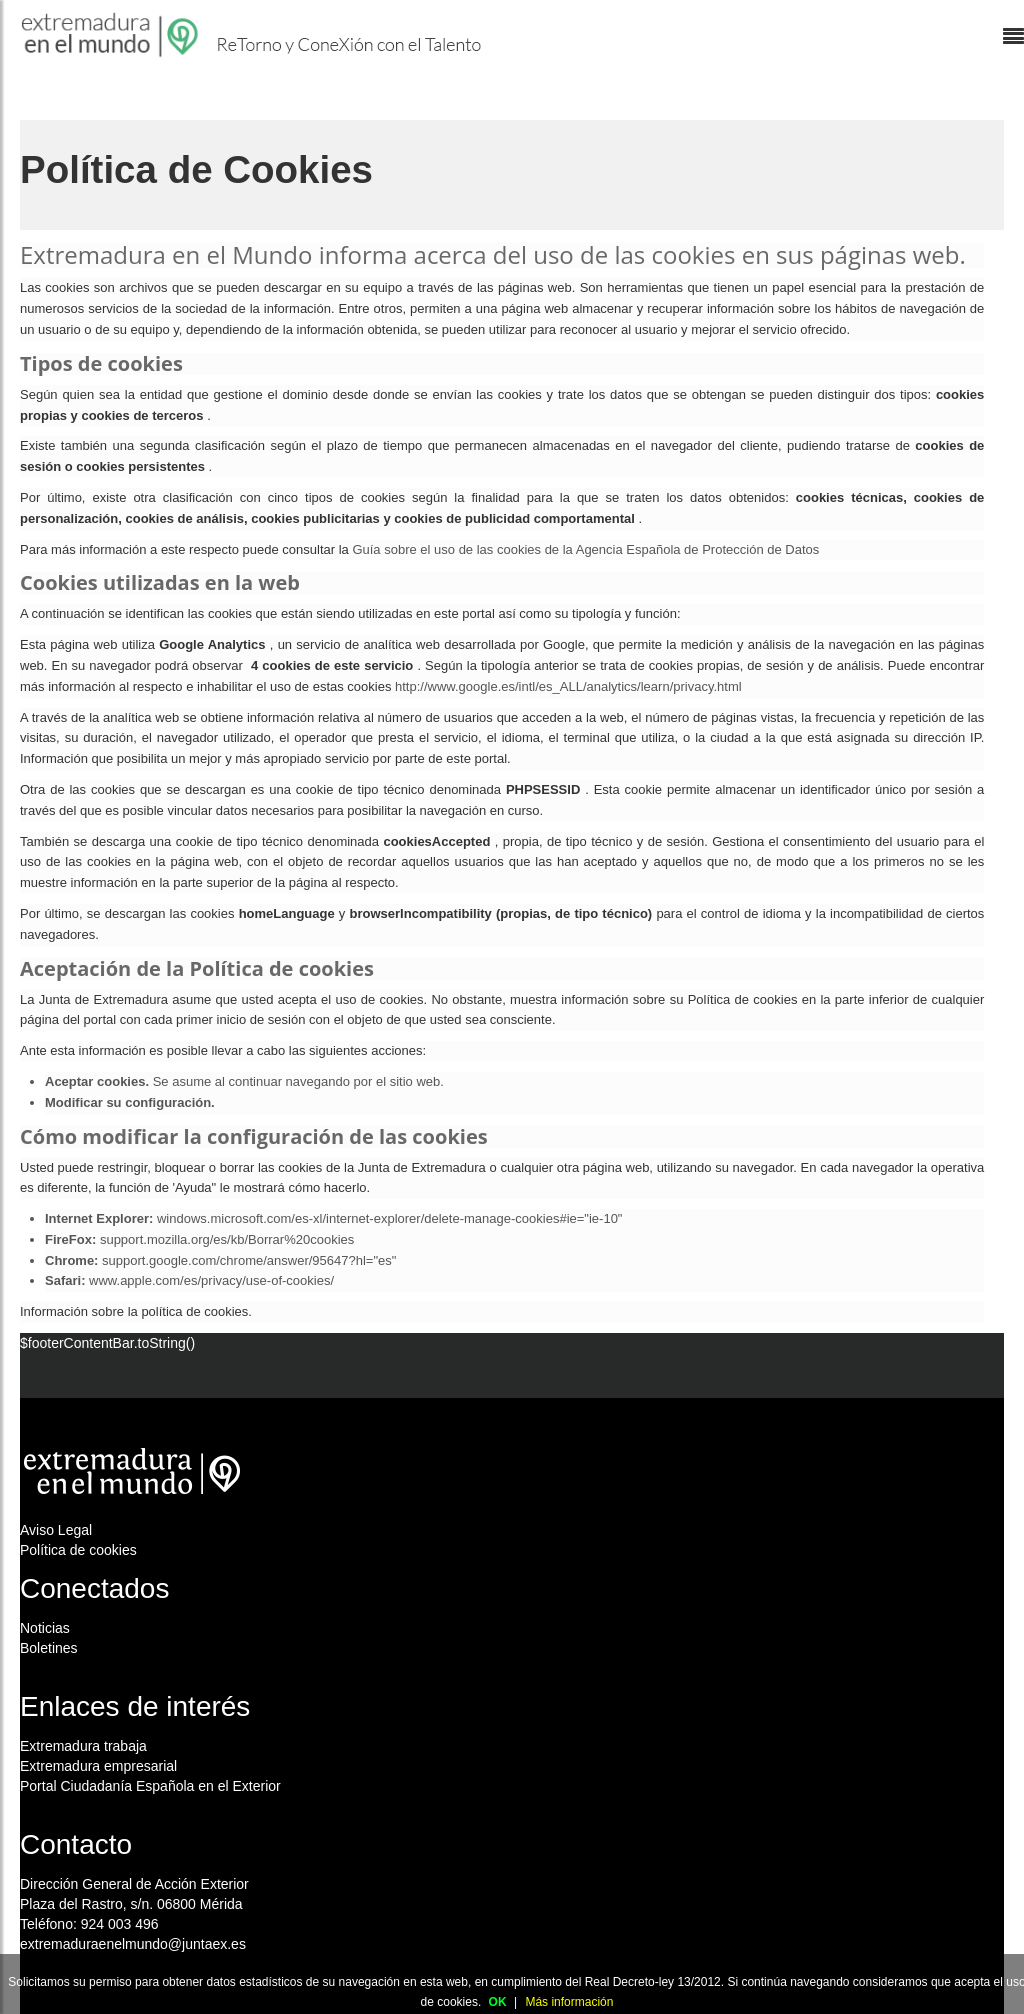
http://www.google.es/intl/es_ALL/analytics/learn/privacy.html (568, 686)
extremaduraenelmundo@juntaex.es (133, 1944)
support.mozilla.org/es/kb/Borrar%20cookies (227, 1239)
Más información (569, 2002)
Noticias (45, 1628)
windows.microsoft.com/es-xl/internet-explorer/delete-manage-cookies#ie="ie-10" (390, 1218)
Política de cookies (78, 1550)
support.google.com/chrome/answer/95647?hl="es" (249, 1260)
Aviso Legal (56, 1530)
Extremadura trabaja (83, 1746)
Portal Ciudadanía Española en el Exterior (150, 1786)
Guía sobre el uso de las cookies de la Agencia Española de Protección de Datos (585, 549)
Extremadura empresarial (98, 1766)
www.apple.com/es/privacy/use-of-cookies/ (211, 1280)
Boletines (49, 1648)
